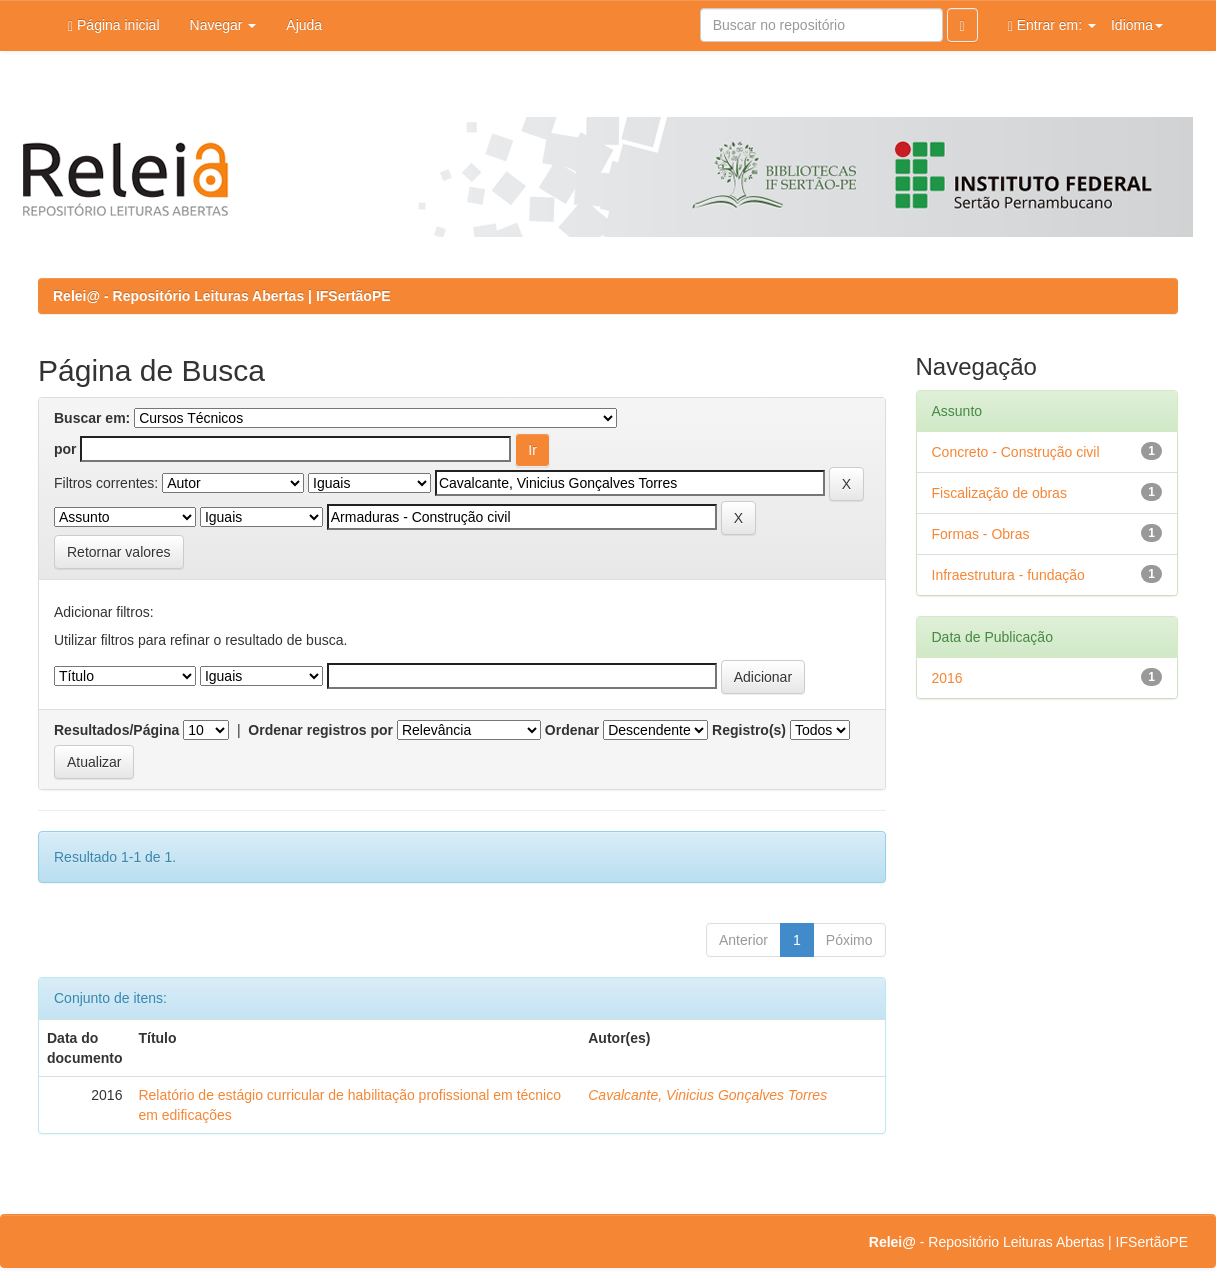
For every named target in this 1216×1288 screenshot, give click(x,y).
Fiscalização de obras (999, 493)
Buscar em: (92, 418)
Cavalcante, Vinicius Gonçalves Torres (707, 1095)
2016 (947, 678)
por (65, 449)
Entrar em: (1052, 25)
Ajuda (304, 25)
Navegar (223, 25)
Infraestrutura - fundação (1008, 575)
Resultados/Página (116, 730)
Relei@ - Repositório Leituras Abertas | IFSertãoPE (222, 296)
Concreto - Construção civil (1016, 452)
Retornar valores (119, 552)
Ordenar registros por (320, 730)
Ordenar (572, 730)
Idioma (1137, 25)
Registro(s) (749, 730)
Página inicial (114, 25)
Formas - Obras (981, 534)
